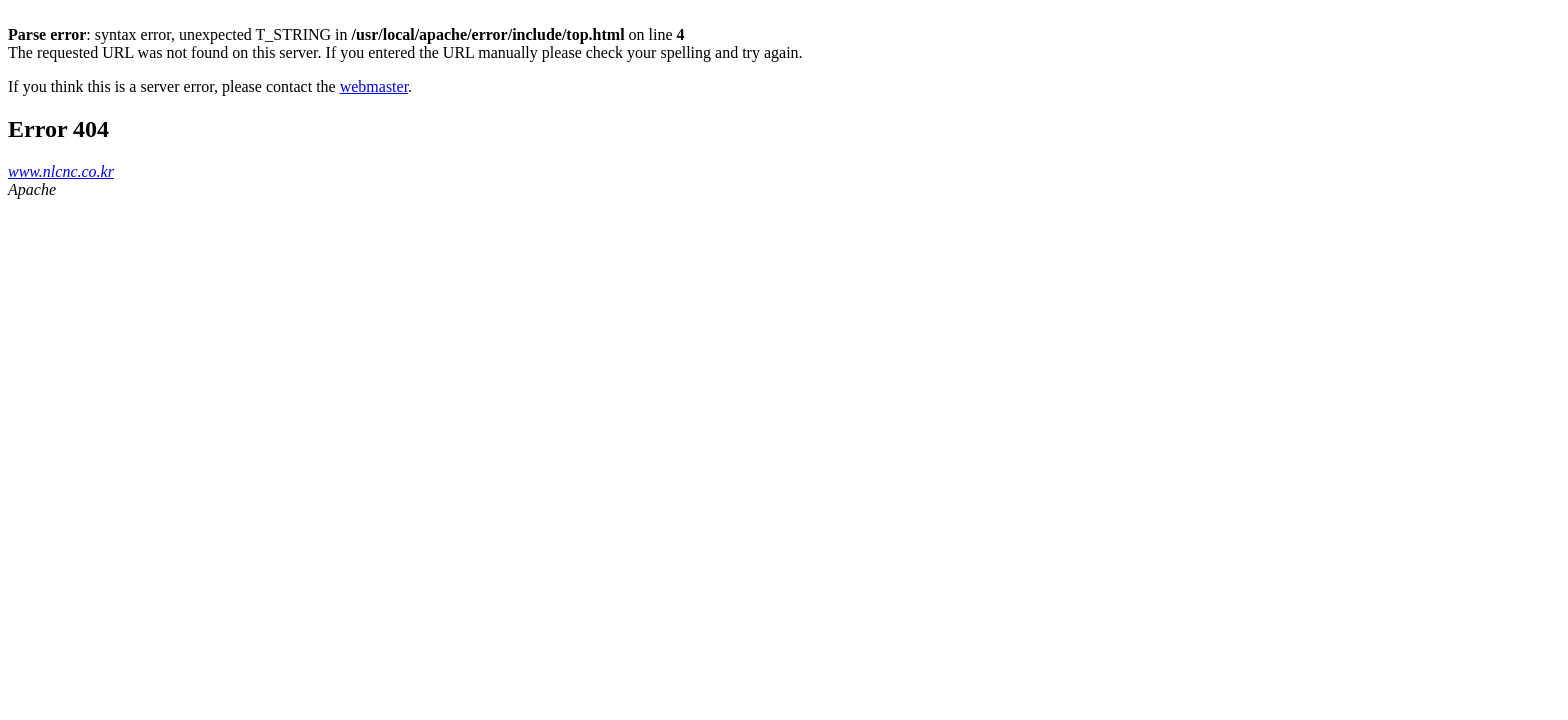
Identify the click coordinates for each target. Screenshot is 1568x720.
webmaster (374, 86)
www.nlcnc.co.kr (61, 171)
